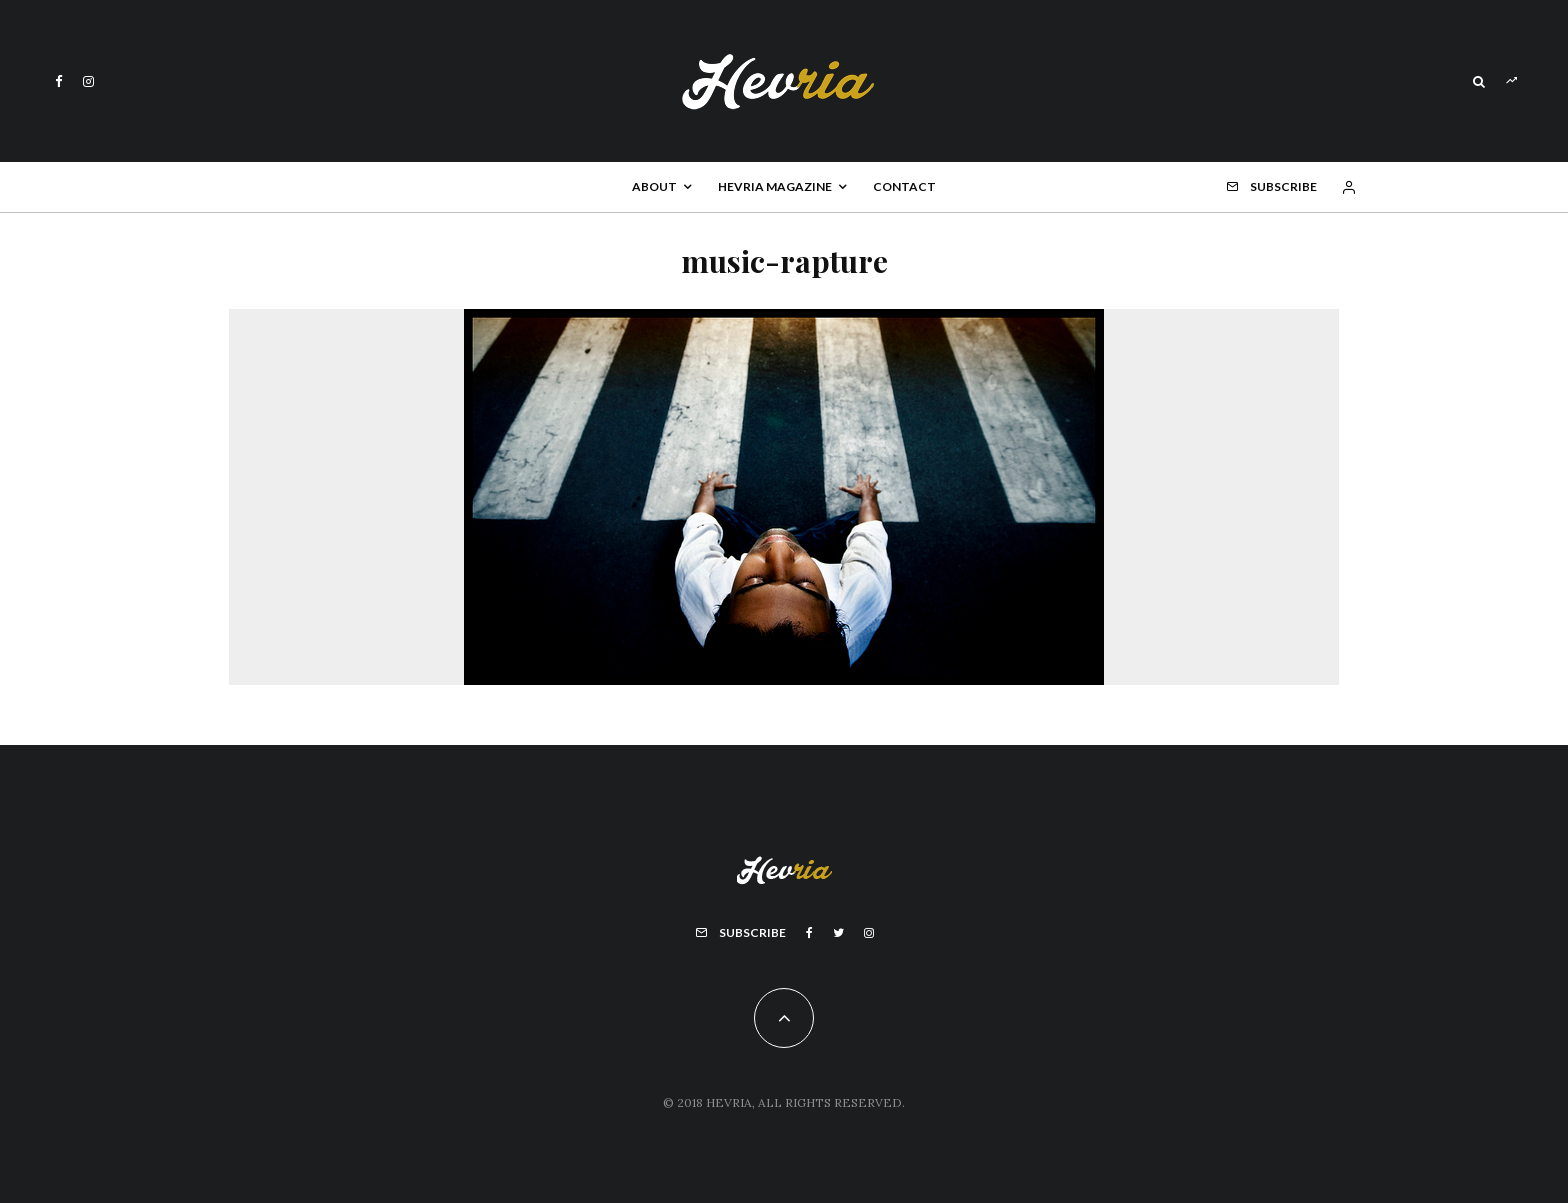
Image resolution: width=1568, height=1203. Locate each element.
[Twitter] (838, 933)
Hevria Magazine (775, 186)
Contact (904, 186)
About (654, 186)
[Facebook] (59, 81)
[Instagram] (88, 81)
